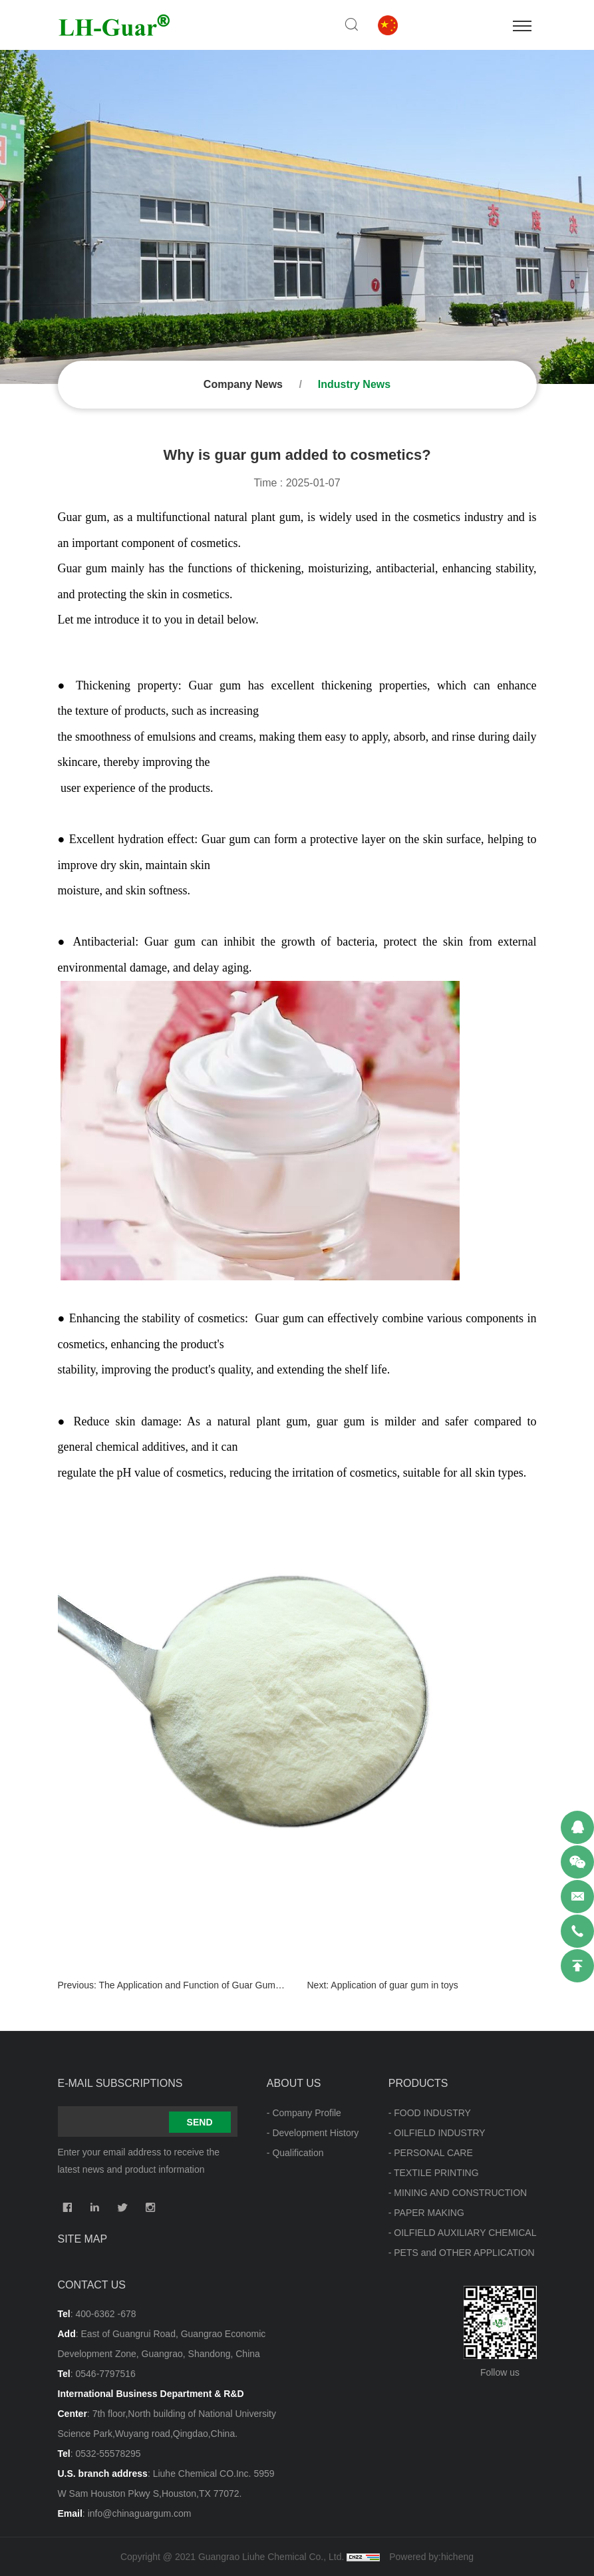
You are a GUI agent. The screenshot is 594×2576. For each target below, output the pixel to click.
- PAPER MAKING (426, 2212)
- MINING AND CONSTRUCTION (457, 2192)
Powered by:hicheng (431, 2556)
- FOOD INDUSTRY (429, 2113)
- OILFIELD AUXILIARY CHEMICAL (462, 2232)
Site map (83, 2239)
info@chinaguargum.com (140, 2513)
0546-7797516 (105, 2373)
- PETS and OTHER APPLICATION (461, 2252)
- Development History (313, 2132)
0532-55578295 (107, 2453)
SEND (200, 2122)
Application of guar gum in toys (394, 1985)
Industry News (354, 384)
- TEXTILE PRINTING (433, 2172)
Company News (243, 384)
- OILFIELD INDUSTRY (437, 2132)
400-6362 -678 (105, 2313)
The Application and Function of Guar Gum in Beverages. (217, 1985)
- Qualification (295, 2152)
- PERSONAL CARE (430, 2152)
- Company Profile (304, 2113)
